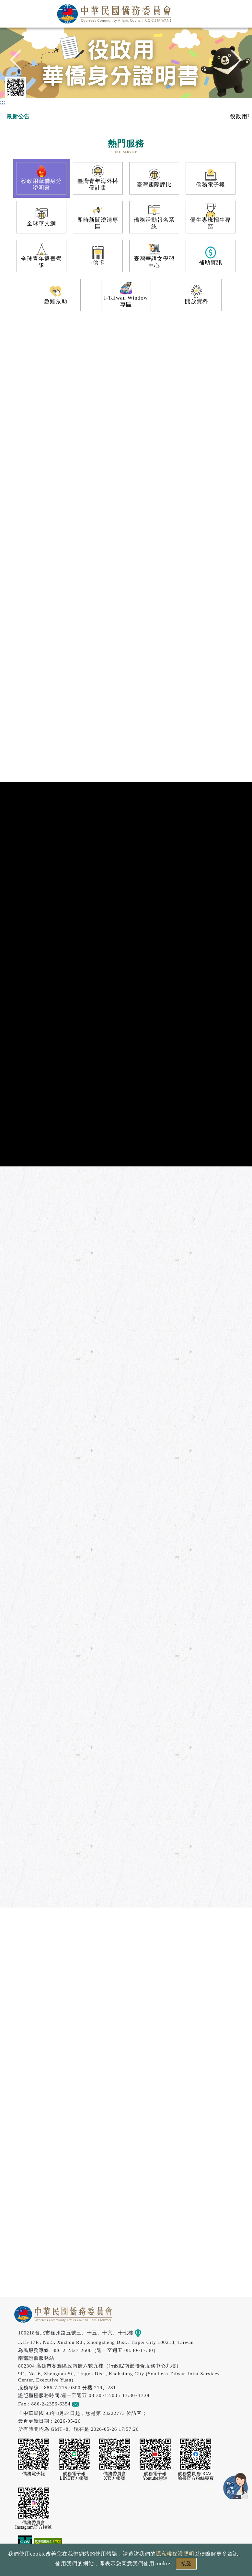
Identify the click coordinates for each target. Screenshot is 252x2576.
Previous (20, 62)
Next (231, 62)
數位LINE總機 (236, 2486)
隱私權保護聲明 (175, 2554)
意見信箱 (85, 2403)
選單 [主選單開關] (240, 12)
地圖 (142, 2332)
